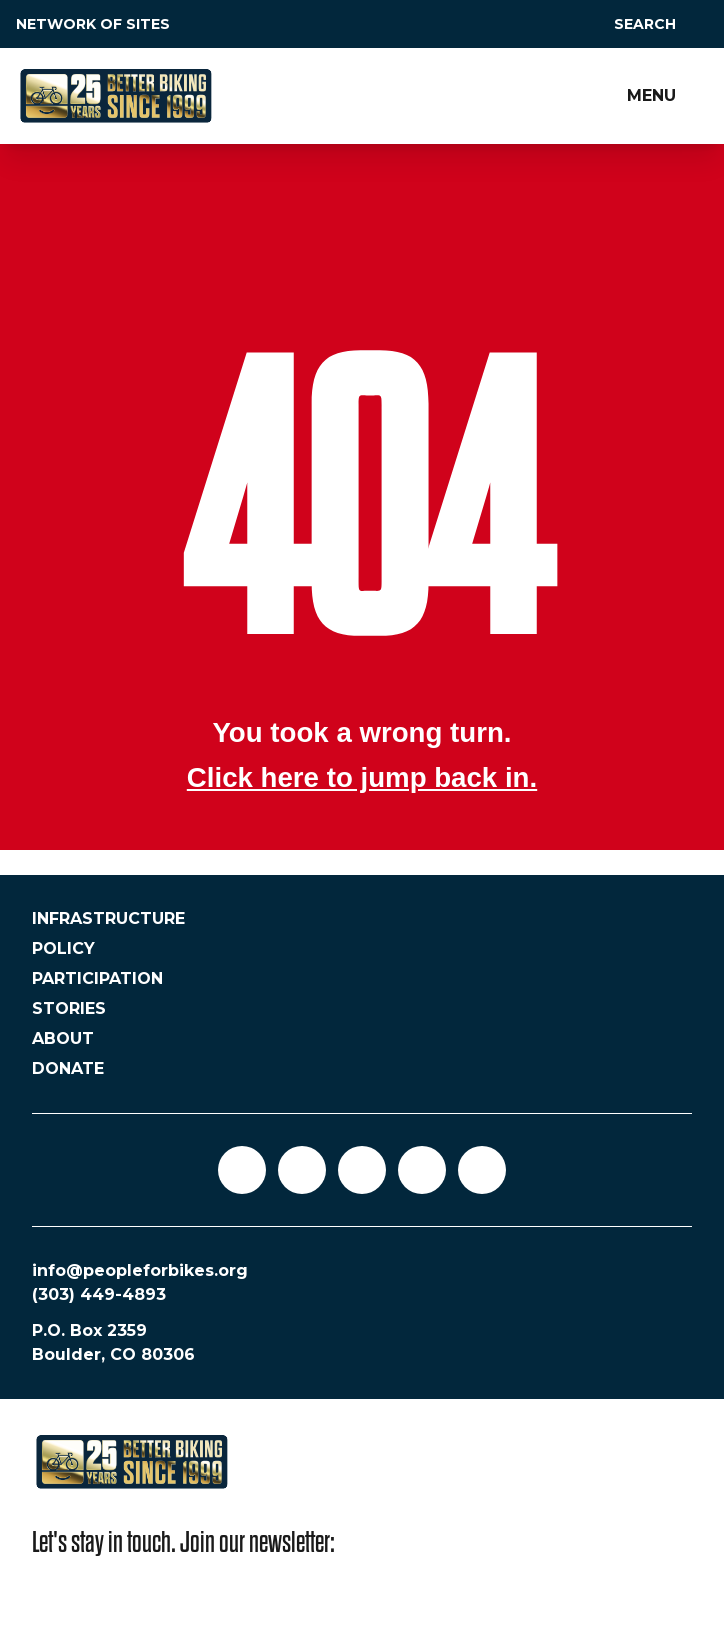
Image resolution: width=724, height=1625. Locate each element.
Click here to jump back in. (362, 777)
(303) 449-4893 (99, 1294)
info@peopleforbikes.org (140, 1270)
